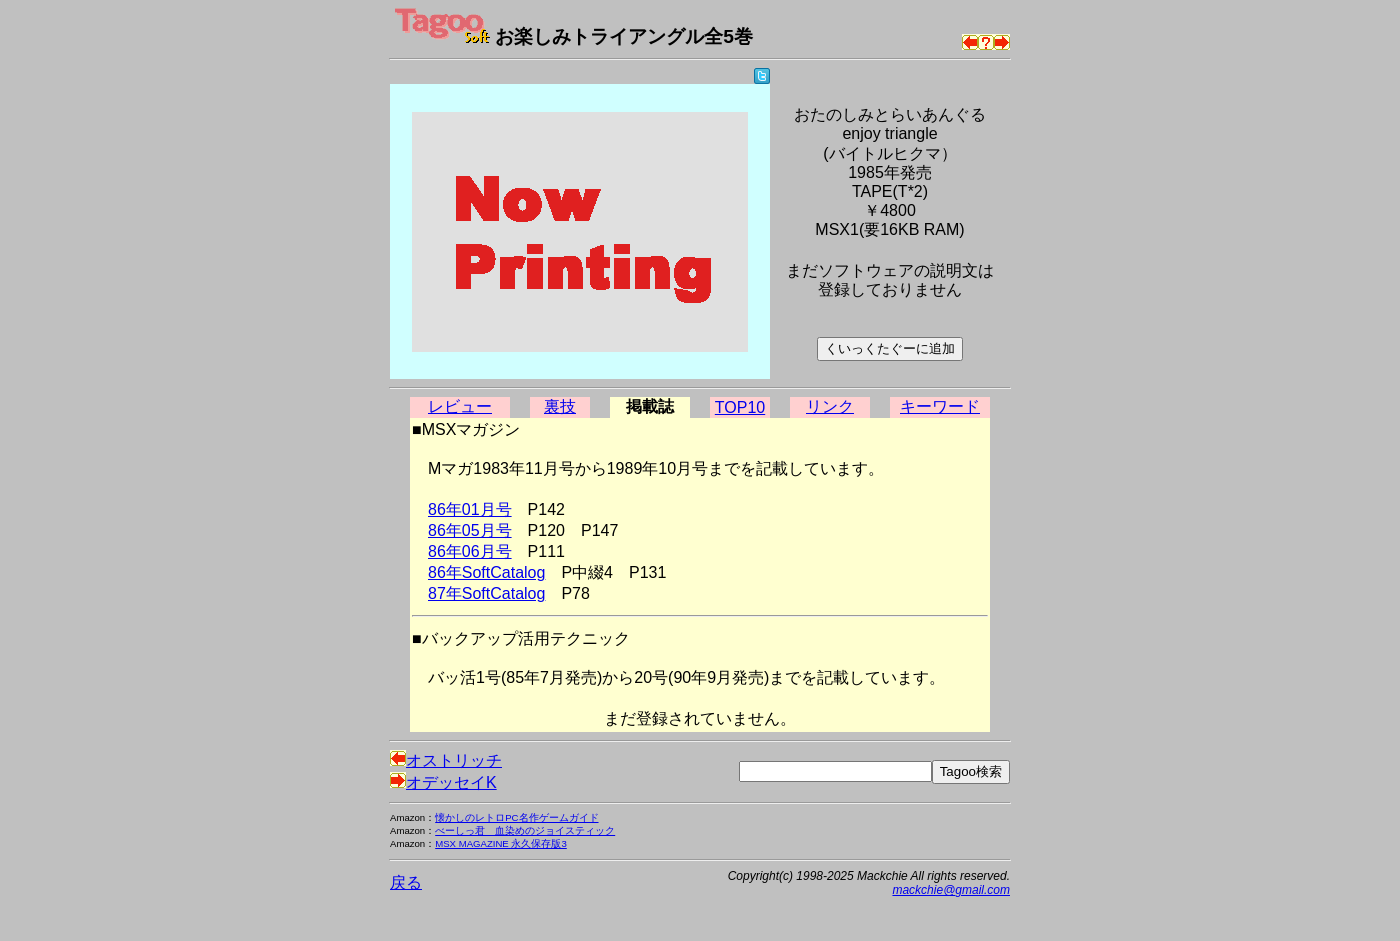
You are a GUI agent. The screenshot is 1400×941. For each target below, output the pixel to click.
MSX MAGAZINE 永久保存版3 (501, 843)
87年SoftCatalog (486, 593)
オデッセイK (443, 782)
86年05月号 (470, 530)
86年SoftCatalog (486, 572)
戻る (406, 882)
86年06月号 (470, 551)
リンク (830, 406)
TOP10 (740, 407)
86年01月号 (470, 509)
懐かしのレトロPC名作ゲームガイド (516, 817)
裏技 (560, 406)
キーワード (940, 406)
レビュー (460, 406)
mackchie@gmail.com (951, 890)
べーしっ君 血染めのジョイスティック (525, 830)
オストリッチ (446, 760)
